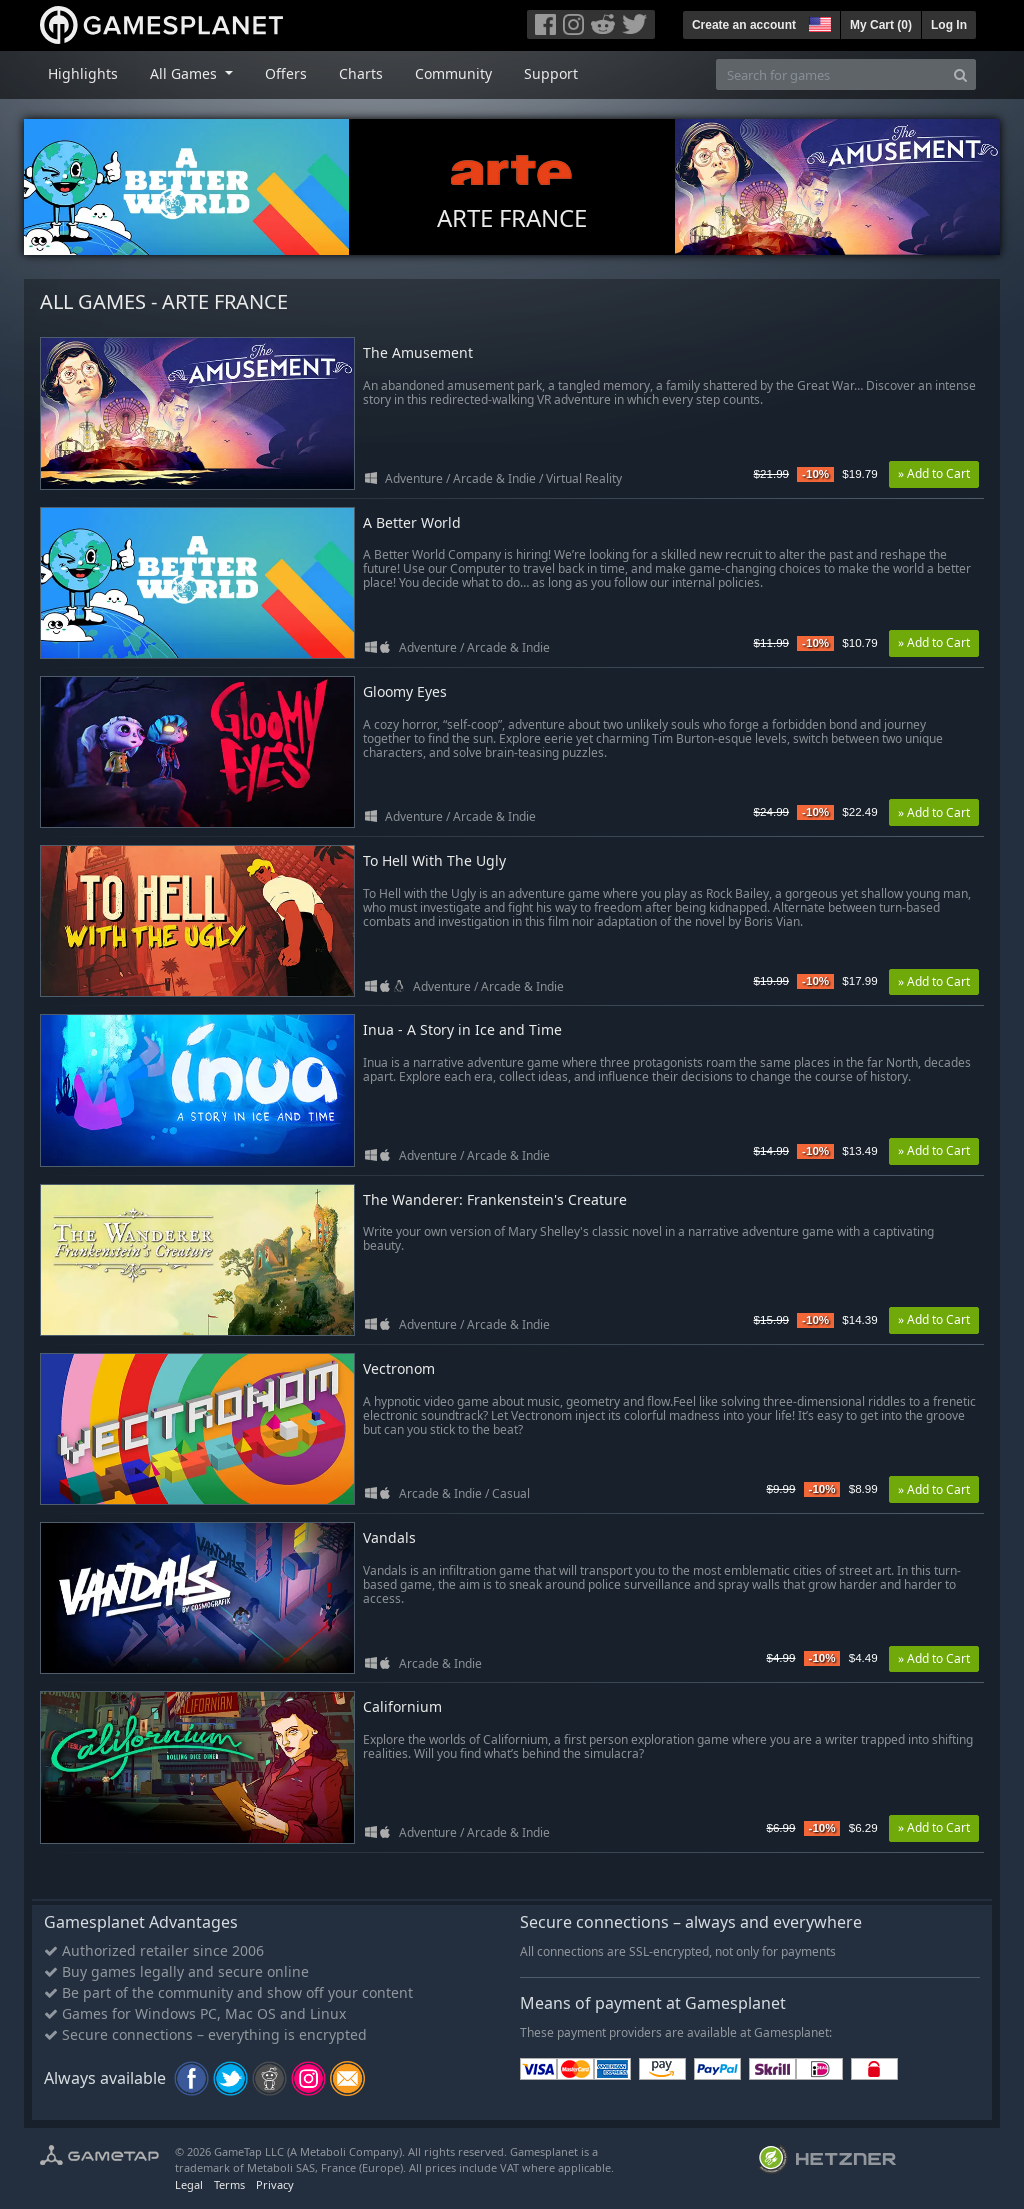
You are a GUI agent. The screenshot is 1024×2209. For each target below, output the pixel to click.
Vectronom (399, 1369)
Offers (286, 73)
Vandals (389, 1538)
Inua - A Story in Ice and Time (462, 1030)
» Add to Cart (934, 473)
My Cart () (881, 25)
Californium (402, 1707)
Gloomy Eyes (405, 692)
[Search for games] (831, 74)
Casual (511, 1493)
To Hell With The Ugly (434, 861)
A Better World (412, 523)
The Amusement (418, 353)
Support (551, 73)
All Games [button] (185, 73)
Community (453, 73)
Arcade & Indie (494, 478)
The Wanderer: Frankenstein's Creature (495, 1200)
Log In (949, 25)
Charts (361, 73)
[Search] (960, 74)
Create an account (744, 25)
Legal (189, 2184)
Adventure (414, 478)
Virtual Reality (584, 478)
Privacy (275, 2184)
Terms (229, 2184)
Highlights (83, 73)
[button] (818, 22)
